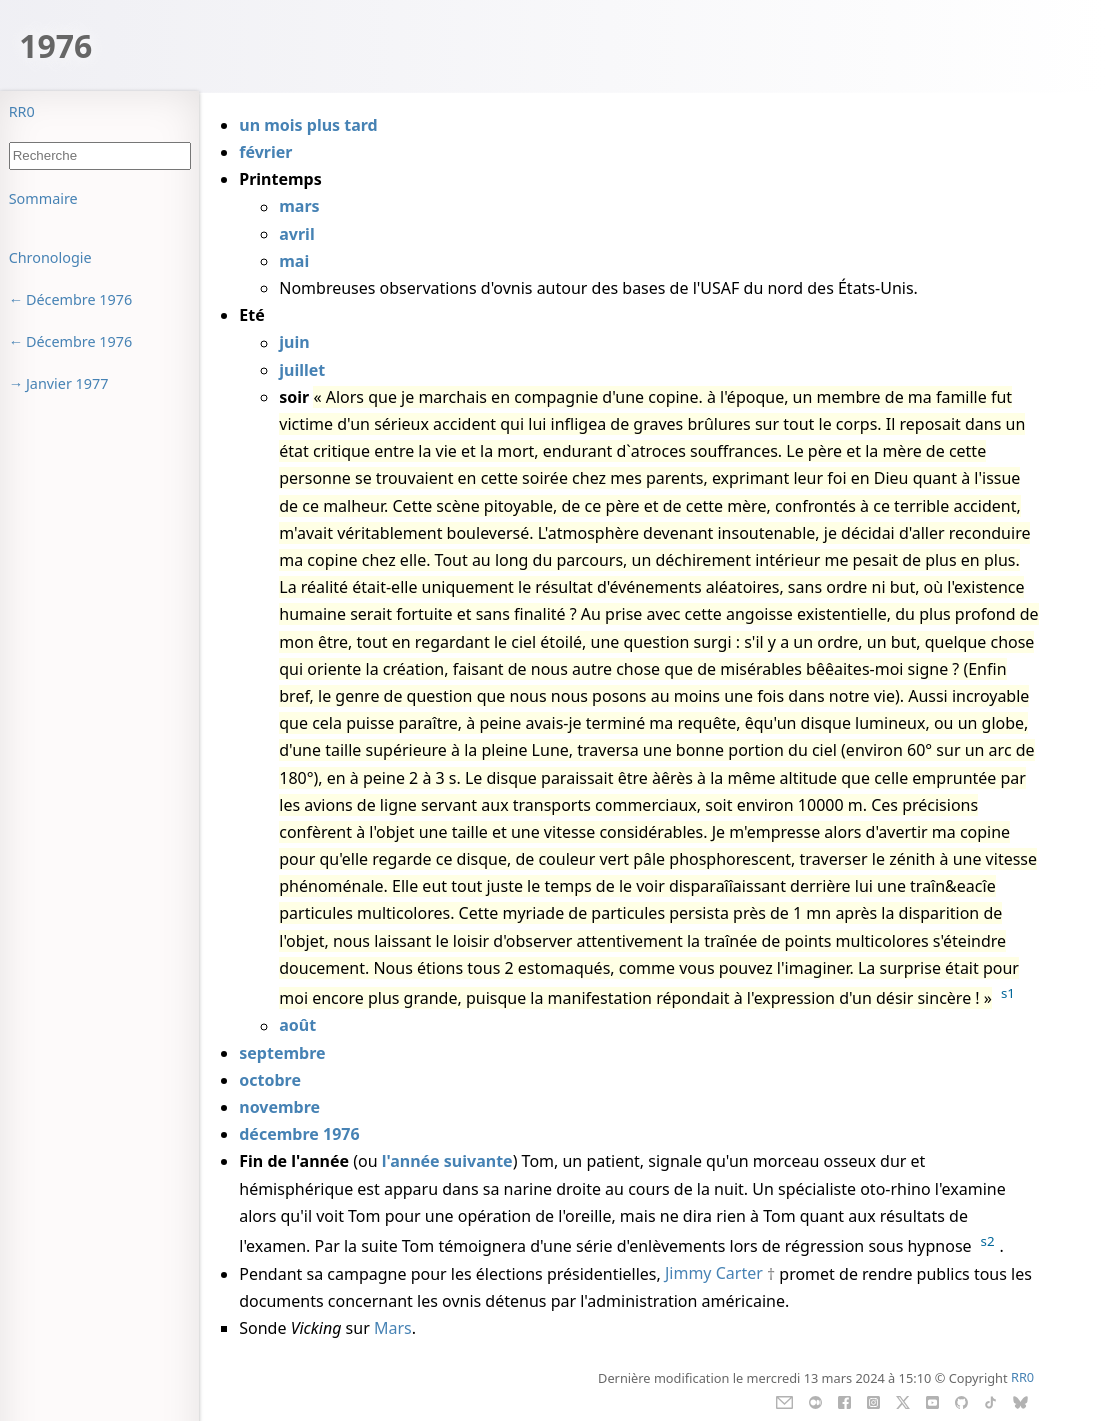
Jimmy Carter (714, 1274)
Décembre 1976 (79, 299)
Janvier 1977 (67, 383)
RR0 (22, 111)
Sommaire (43, 198)
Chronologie (50, 257)
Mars (393, 1328)
